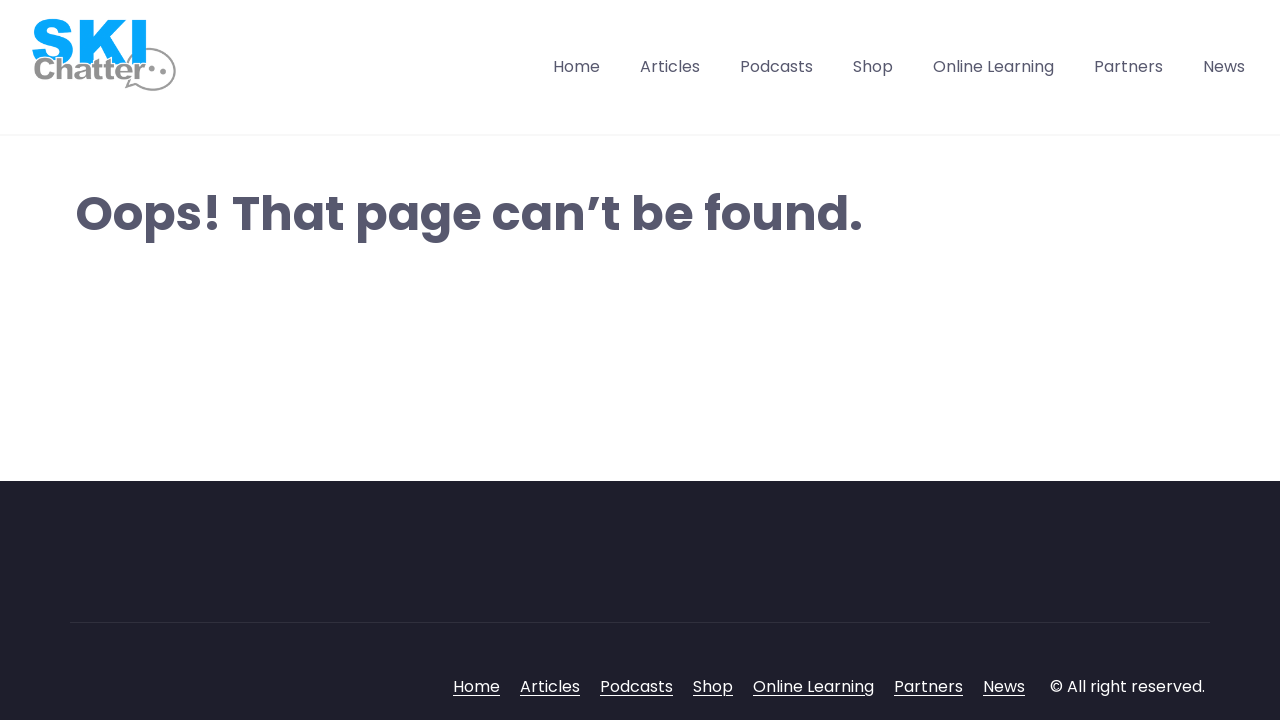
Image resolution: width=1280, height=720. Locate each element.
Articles (670, 66)
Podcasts (776, 66)
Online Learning (993, 66)
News (1224, 66)
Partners (1128, 66)
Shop (873, 66)
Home (576, 66)
